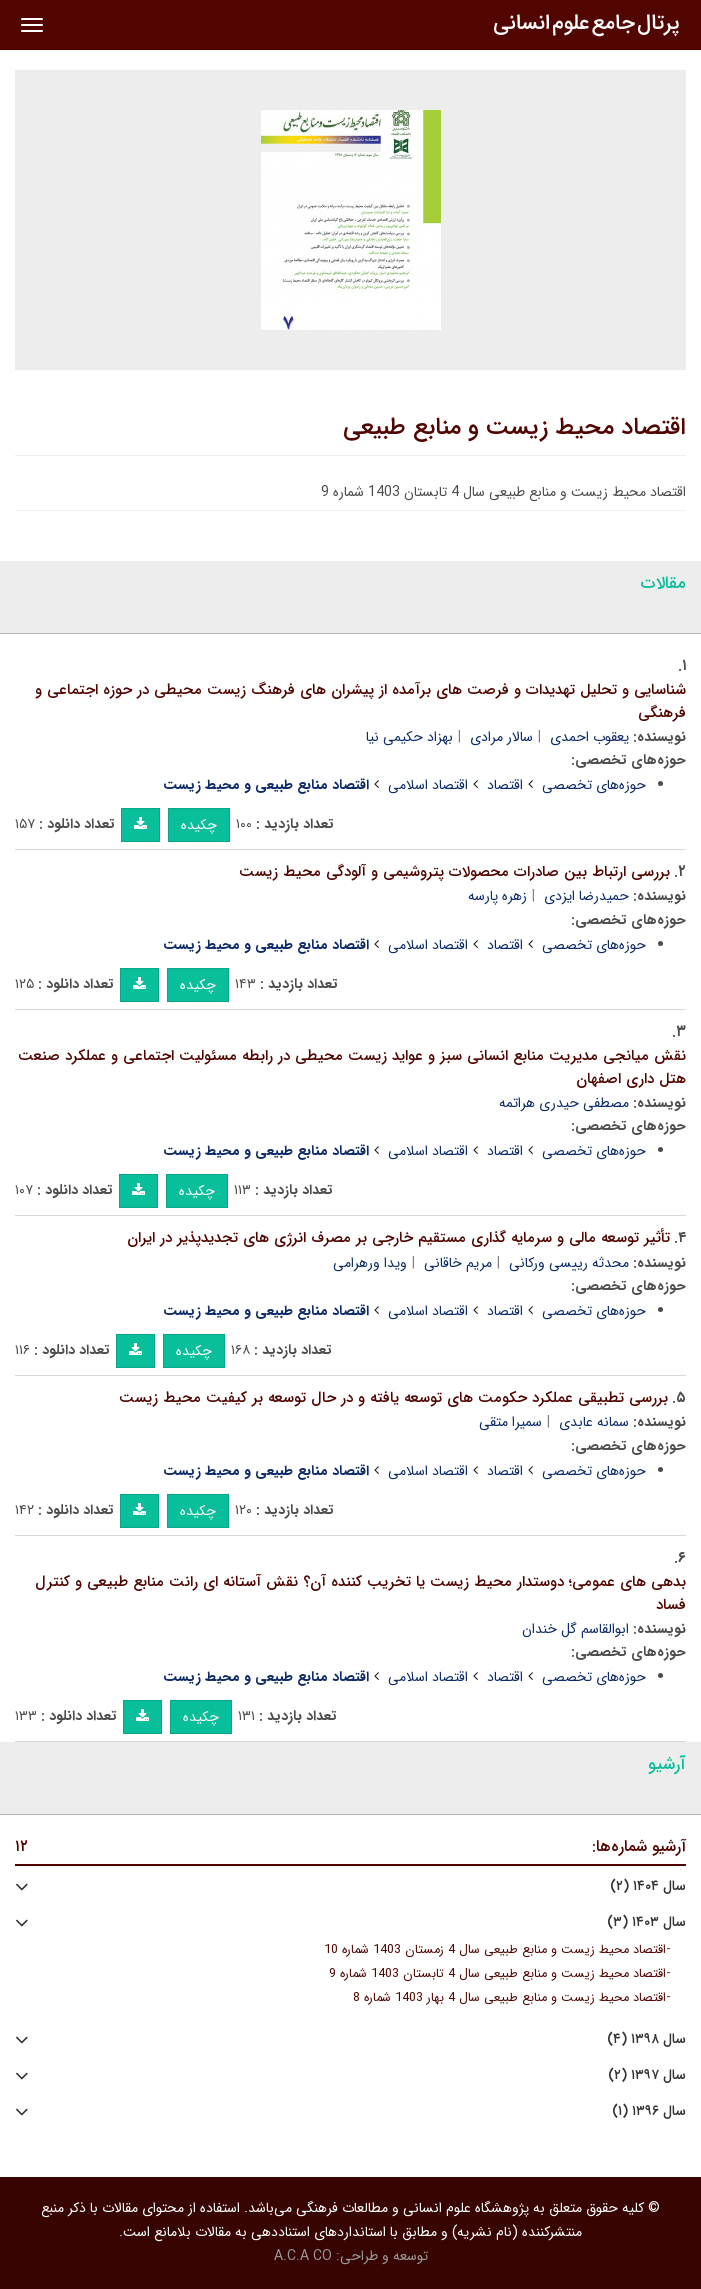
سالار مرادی (501, 737)
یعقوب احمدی (589, 737)
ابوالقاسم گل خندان (575, 1629)
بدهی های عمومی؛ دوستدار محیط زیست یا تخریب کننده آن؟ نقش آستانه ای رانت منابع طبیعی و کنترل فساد (360, 1593)
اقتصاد (505, 785)
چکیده (199, 825)
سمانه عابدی (594, 1422)
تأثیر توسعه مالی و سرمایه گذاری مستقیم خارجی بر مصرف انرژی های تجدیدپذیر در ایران (398, 1238)
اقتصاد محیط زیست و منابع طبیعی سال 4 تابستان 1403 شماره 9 (497, 1974)
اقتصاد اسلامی (428, 785)
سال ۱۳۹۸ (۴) (646, 2039)
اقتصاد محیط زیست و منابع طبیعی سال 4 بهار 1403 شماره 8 (509, 1998)
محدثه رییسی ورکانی (569, 1263)
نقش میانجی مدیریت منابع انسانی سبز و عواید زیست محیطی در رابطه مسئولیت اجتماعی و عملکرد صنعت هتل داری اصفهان (352, 1067)
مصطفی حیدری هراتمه (564, 1103)
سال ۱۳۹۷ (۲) (647, 2075)
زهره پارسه (497, 896)
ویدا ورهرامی (370, 1263)
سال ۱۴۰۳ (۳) (646, 1922)
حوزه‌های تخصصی (594, 785)
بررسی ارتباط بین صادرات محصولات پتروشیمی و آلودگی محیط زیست (454, 872)
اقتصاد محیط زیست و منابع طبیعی (514, 428)
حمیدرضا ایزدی (586, 896)
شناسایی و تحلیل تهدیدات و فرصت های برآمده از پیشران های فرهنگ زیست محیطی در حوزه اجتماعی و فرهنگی (360, 701)
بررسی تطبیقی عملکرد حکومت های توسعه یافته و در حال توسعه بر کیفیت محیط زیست (393, 1398)
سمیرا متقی (510, 1422)
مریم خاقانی (458, 1263)
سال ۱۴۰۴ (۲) (648, 1886)
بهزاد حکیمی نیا (409, 737)
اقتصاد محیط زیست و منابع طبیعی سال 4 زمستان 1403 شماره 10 (495, 1950)
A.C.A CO (303, 2256)
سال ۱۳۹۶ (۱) (649, 2111)
